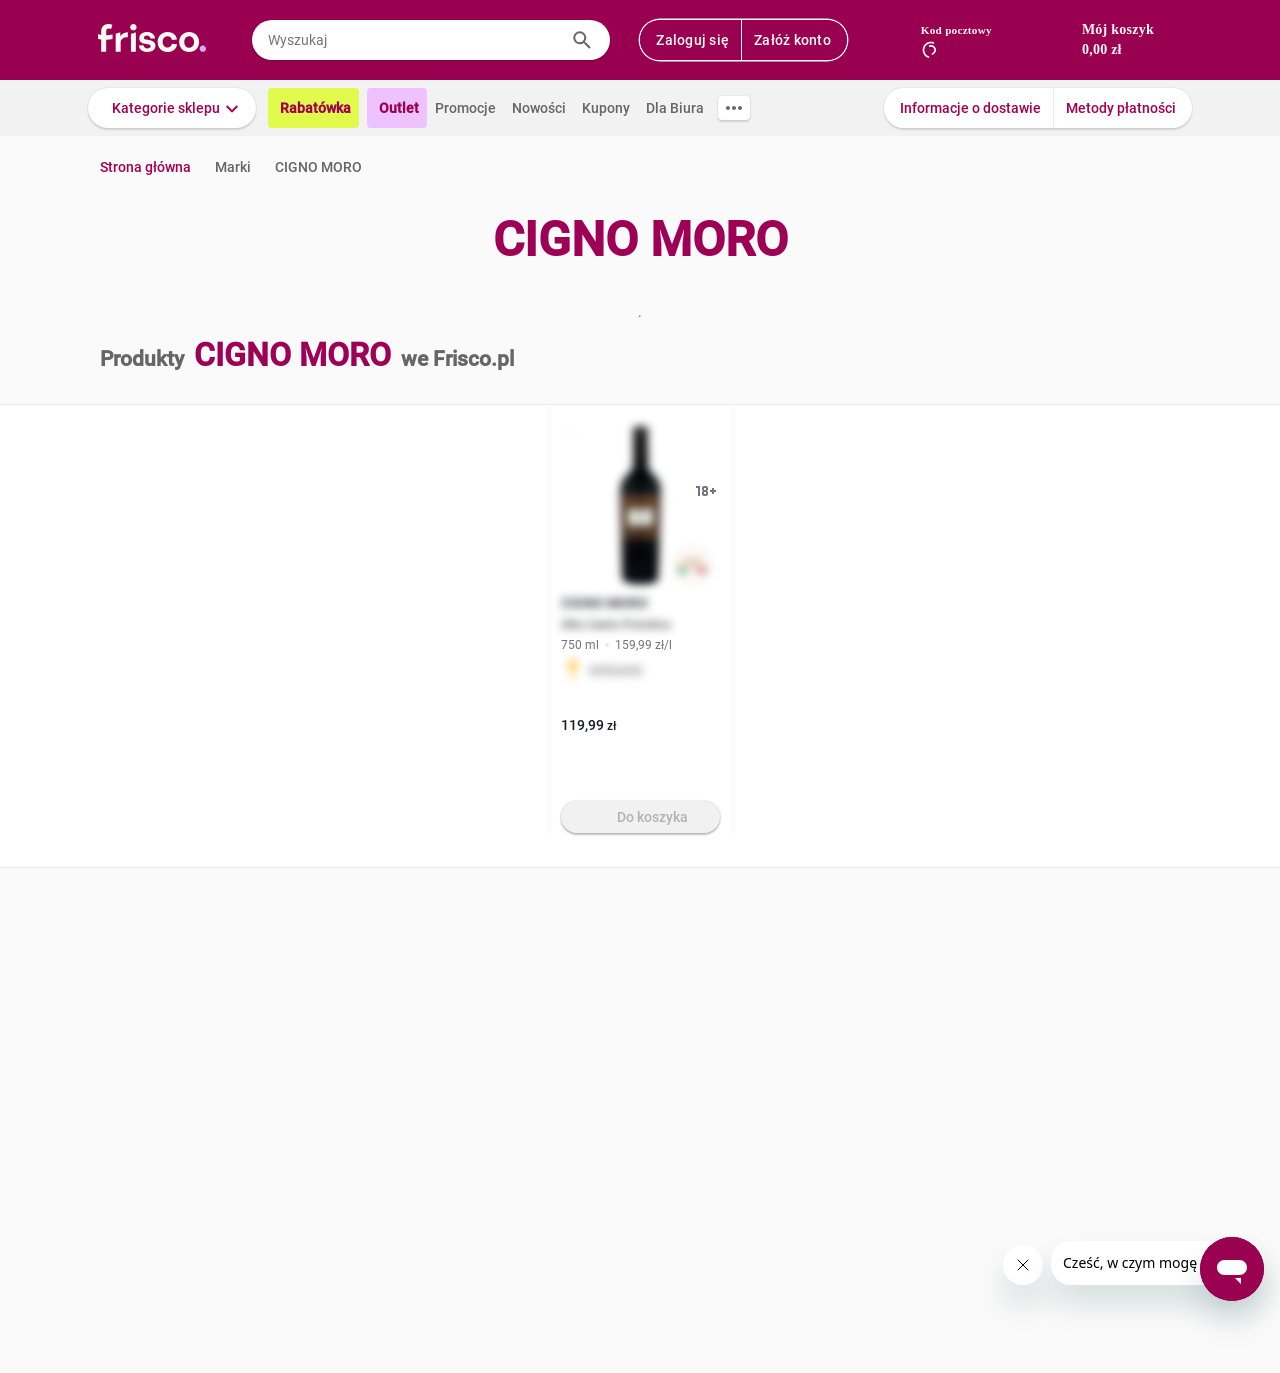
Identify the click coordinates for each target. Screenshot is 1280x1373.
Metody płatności (1121, 108)
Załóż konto (792, 40)
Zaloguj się (692, 40)
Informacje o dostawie (970, 108)
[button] (172, 108)
